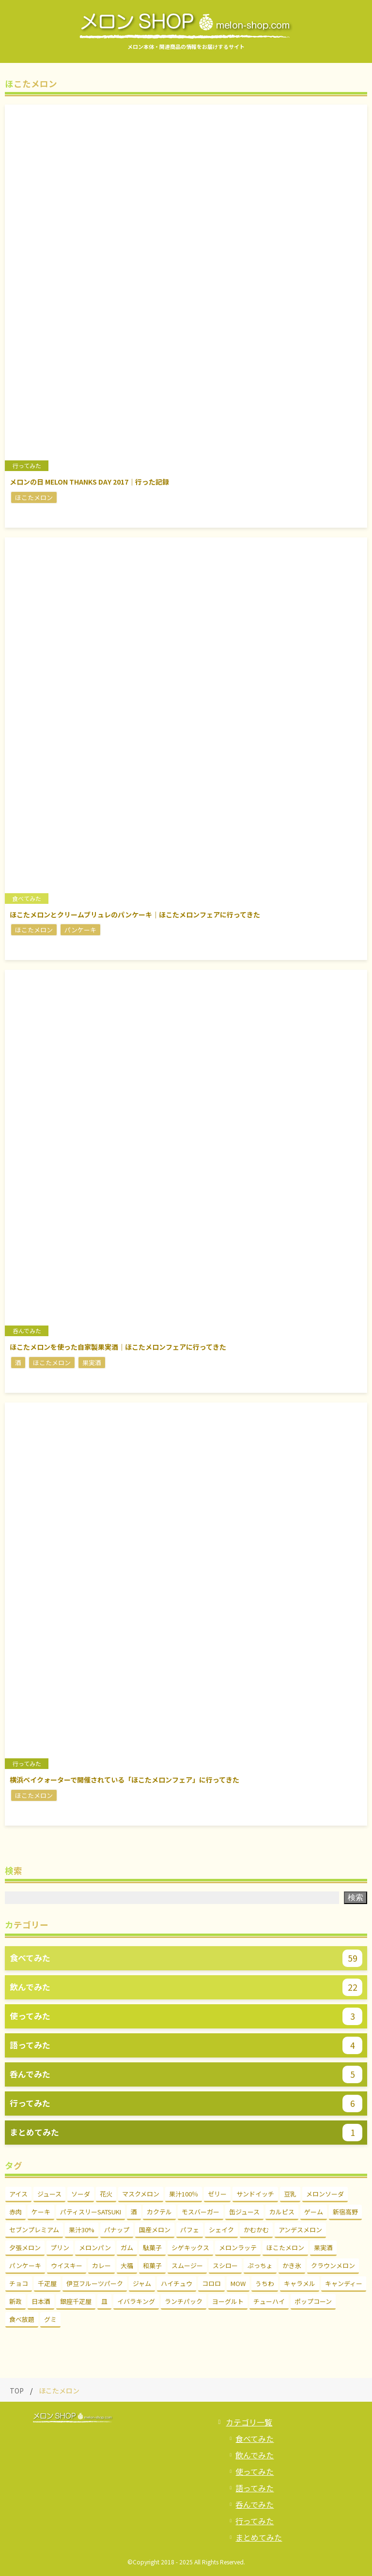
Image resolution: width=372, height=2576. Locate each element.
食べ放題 (21, 2319)
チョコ (18, 2283)
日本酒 (40, 2301)
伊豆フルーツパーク (94, 2283)
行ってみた (254, 2521)
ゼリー (217, 2193)
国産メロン (154, 2229)
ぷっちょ (260, 2265)
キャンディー (343, 2283)
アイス (18, 2193)
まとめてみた (258, 2537)
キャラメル (299, 2283)
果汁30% (81, 2229)
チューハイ (269, 2301)
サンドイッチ (255, 2193)
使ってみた (254, 2471)
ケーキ (40, 2211)
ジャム (142, 2283)
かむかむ (256, 2229)
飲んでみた (254, 2455)
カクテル (159, 2211)
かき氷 (291, 2265)
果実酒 (323, 2247)
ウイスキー (66, 2265)
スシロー (225, 2265)
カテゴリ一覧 (249, 2422)
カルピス (281, 2211)
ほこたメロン (285, 2247)
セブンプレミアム (34, 2229)
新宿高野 (345, 2211)
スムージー (187, 2265)
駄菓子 (152, 2247)
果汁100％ (183, 2193)
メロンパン (95, 2247)
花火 (106, 2193)
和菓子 (152, 2265)
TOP (17, 2390)
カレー (101, 2265)
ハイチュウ (176, 2283)
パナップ (116, 2229)
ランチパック (183, 2301)
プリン (59, 2247)
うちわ (264, 2283)
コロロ (211, 2283)
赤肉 (15, 2211)
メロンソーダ (325, 2193)
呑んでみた (254, 2504)
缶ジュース (244, 2211)
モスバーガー (200, 2211)
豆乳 (290, 2193)
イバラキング (136, 2301)
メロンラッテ (238, 2247)
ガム (127, 2247)
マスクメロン (140, 2193)
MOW (238, 2283)
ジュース (49, 2193)
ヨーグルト (228, 2301)
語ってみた (254, 2488)
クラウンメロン (333, 2265)
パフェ (189, 2229)
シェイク (221, 2229)
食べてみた (254, 2438)
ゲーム (313, 2211)
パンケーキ (25, 2265)
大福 (127, 2265)
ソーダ (80, 2193)
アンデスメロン (300, 2229)
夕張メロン (25, 2247)
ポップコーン (313, 2301)
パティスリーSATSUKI (90, 2211)
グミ (50, 2319)
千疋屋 (47, 2283)
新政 (15, 2301)
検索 (355, 1897)
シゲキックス (190, 2247)
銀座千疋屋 (76, 2301)
